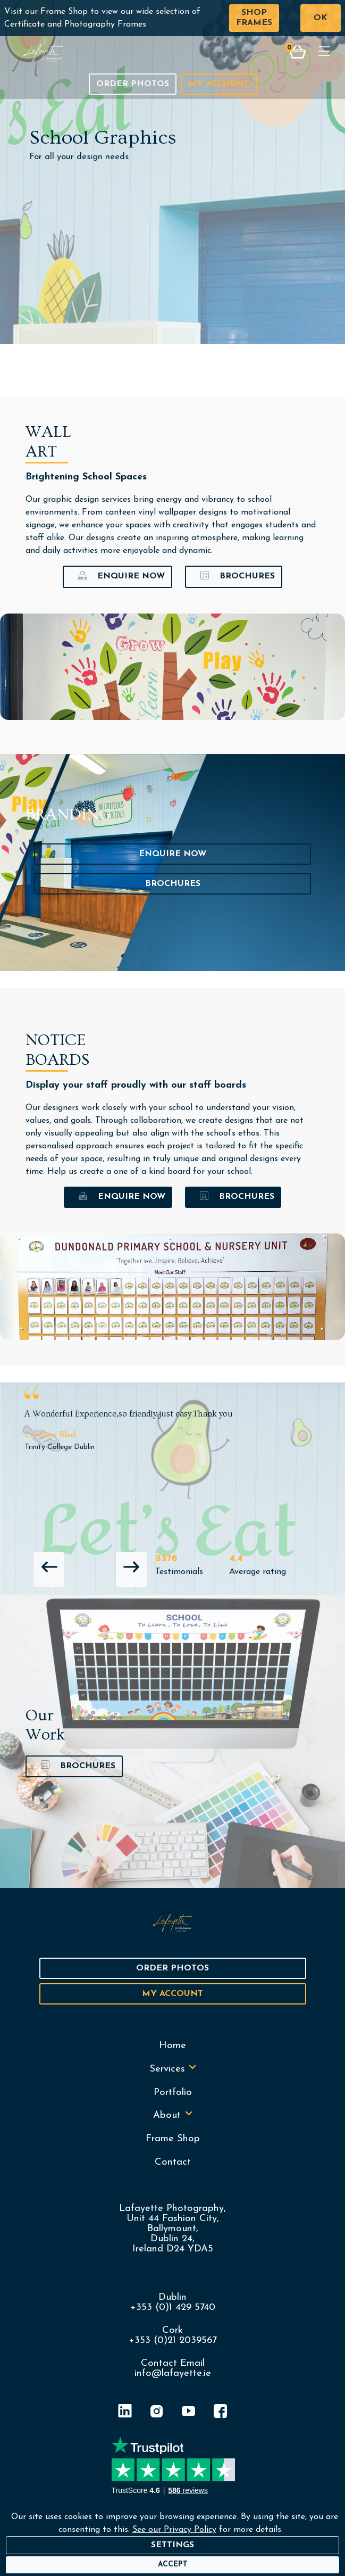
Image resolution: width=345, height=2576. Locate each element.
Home (172, 2046)
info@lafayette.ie (172, 2373)
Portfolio (173, 2093)
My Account (218, 84)
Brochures (233, 577)
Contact (173, 2162)
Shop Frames (254, 18)
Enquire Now (117, 577)
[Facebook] (220, 2413)
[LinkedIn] (124, 2413)
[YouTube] (188, 2413)
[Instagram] (156, 2413)
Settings (172, 2545)
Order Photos (132, 84)
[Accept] (173, 2564)
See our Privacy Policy (174, 2529)
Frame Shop (173, 2139)
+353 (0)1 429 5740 (172, 2307)
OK (320, 18)
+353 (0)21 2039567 (173, 2340)
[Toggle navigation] (324, 52)
